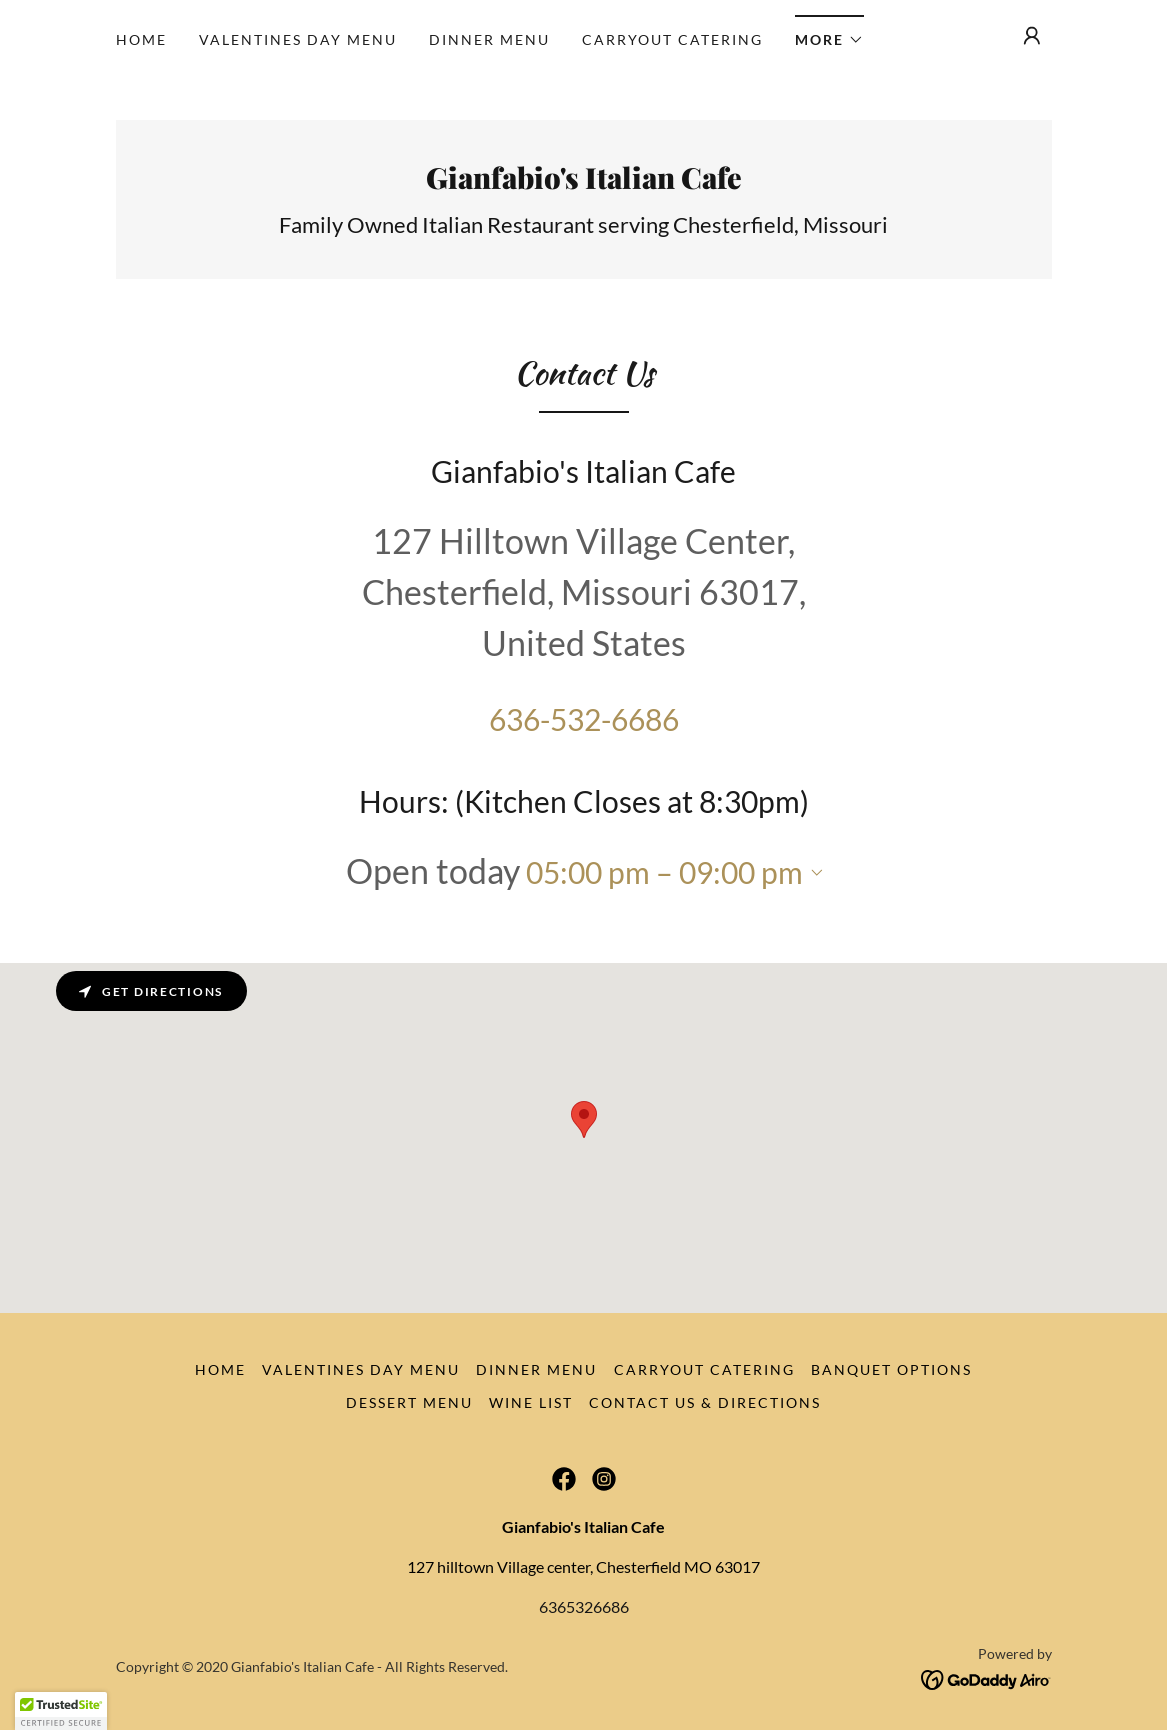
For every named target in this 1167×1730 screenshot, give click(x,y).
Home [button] (220, 1369)
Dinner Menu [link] (489, 39)
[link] (584, 182)
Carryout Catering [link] (672, 39)
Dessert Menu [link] (409, 1402)
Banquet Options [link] (891, 1369)
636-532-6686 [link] (584, 719)
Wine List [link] (531, 1402)
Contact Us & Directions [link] (705, 1402)
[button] (829, 33)
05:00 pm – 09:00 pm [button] (664, 872)
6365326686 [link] (584, 1606)
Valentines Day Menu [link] (298, 39)
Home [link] (141, 39)
